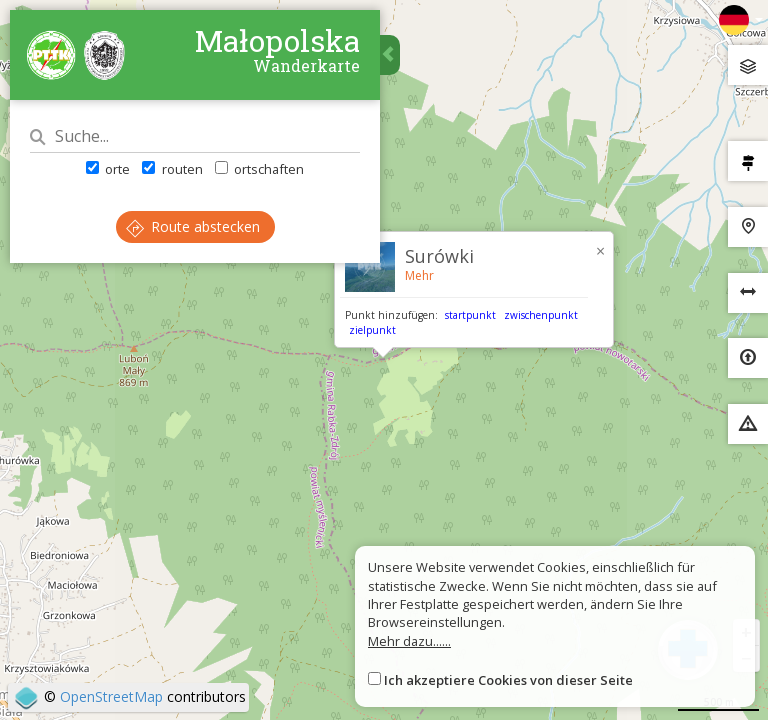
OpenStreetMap (111, 696)
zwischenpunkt (541, 315)
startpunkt (470, 315)
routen (172, 169)
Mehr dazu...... (409, 641)
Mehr (419, 275)
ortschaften (259, 169)
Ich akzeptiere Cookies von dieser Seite (508, 680)
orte (108, 169)
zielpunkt (372, 330)
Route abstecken (193, 226)
